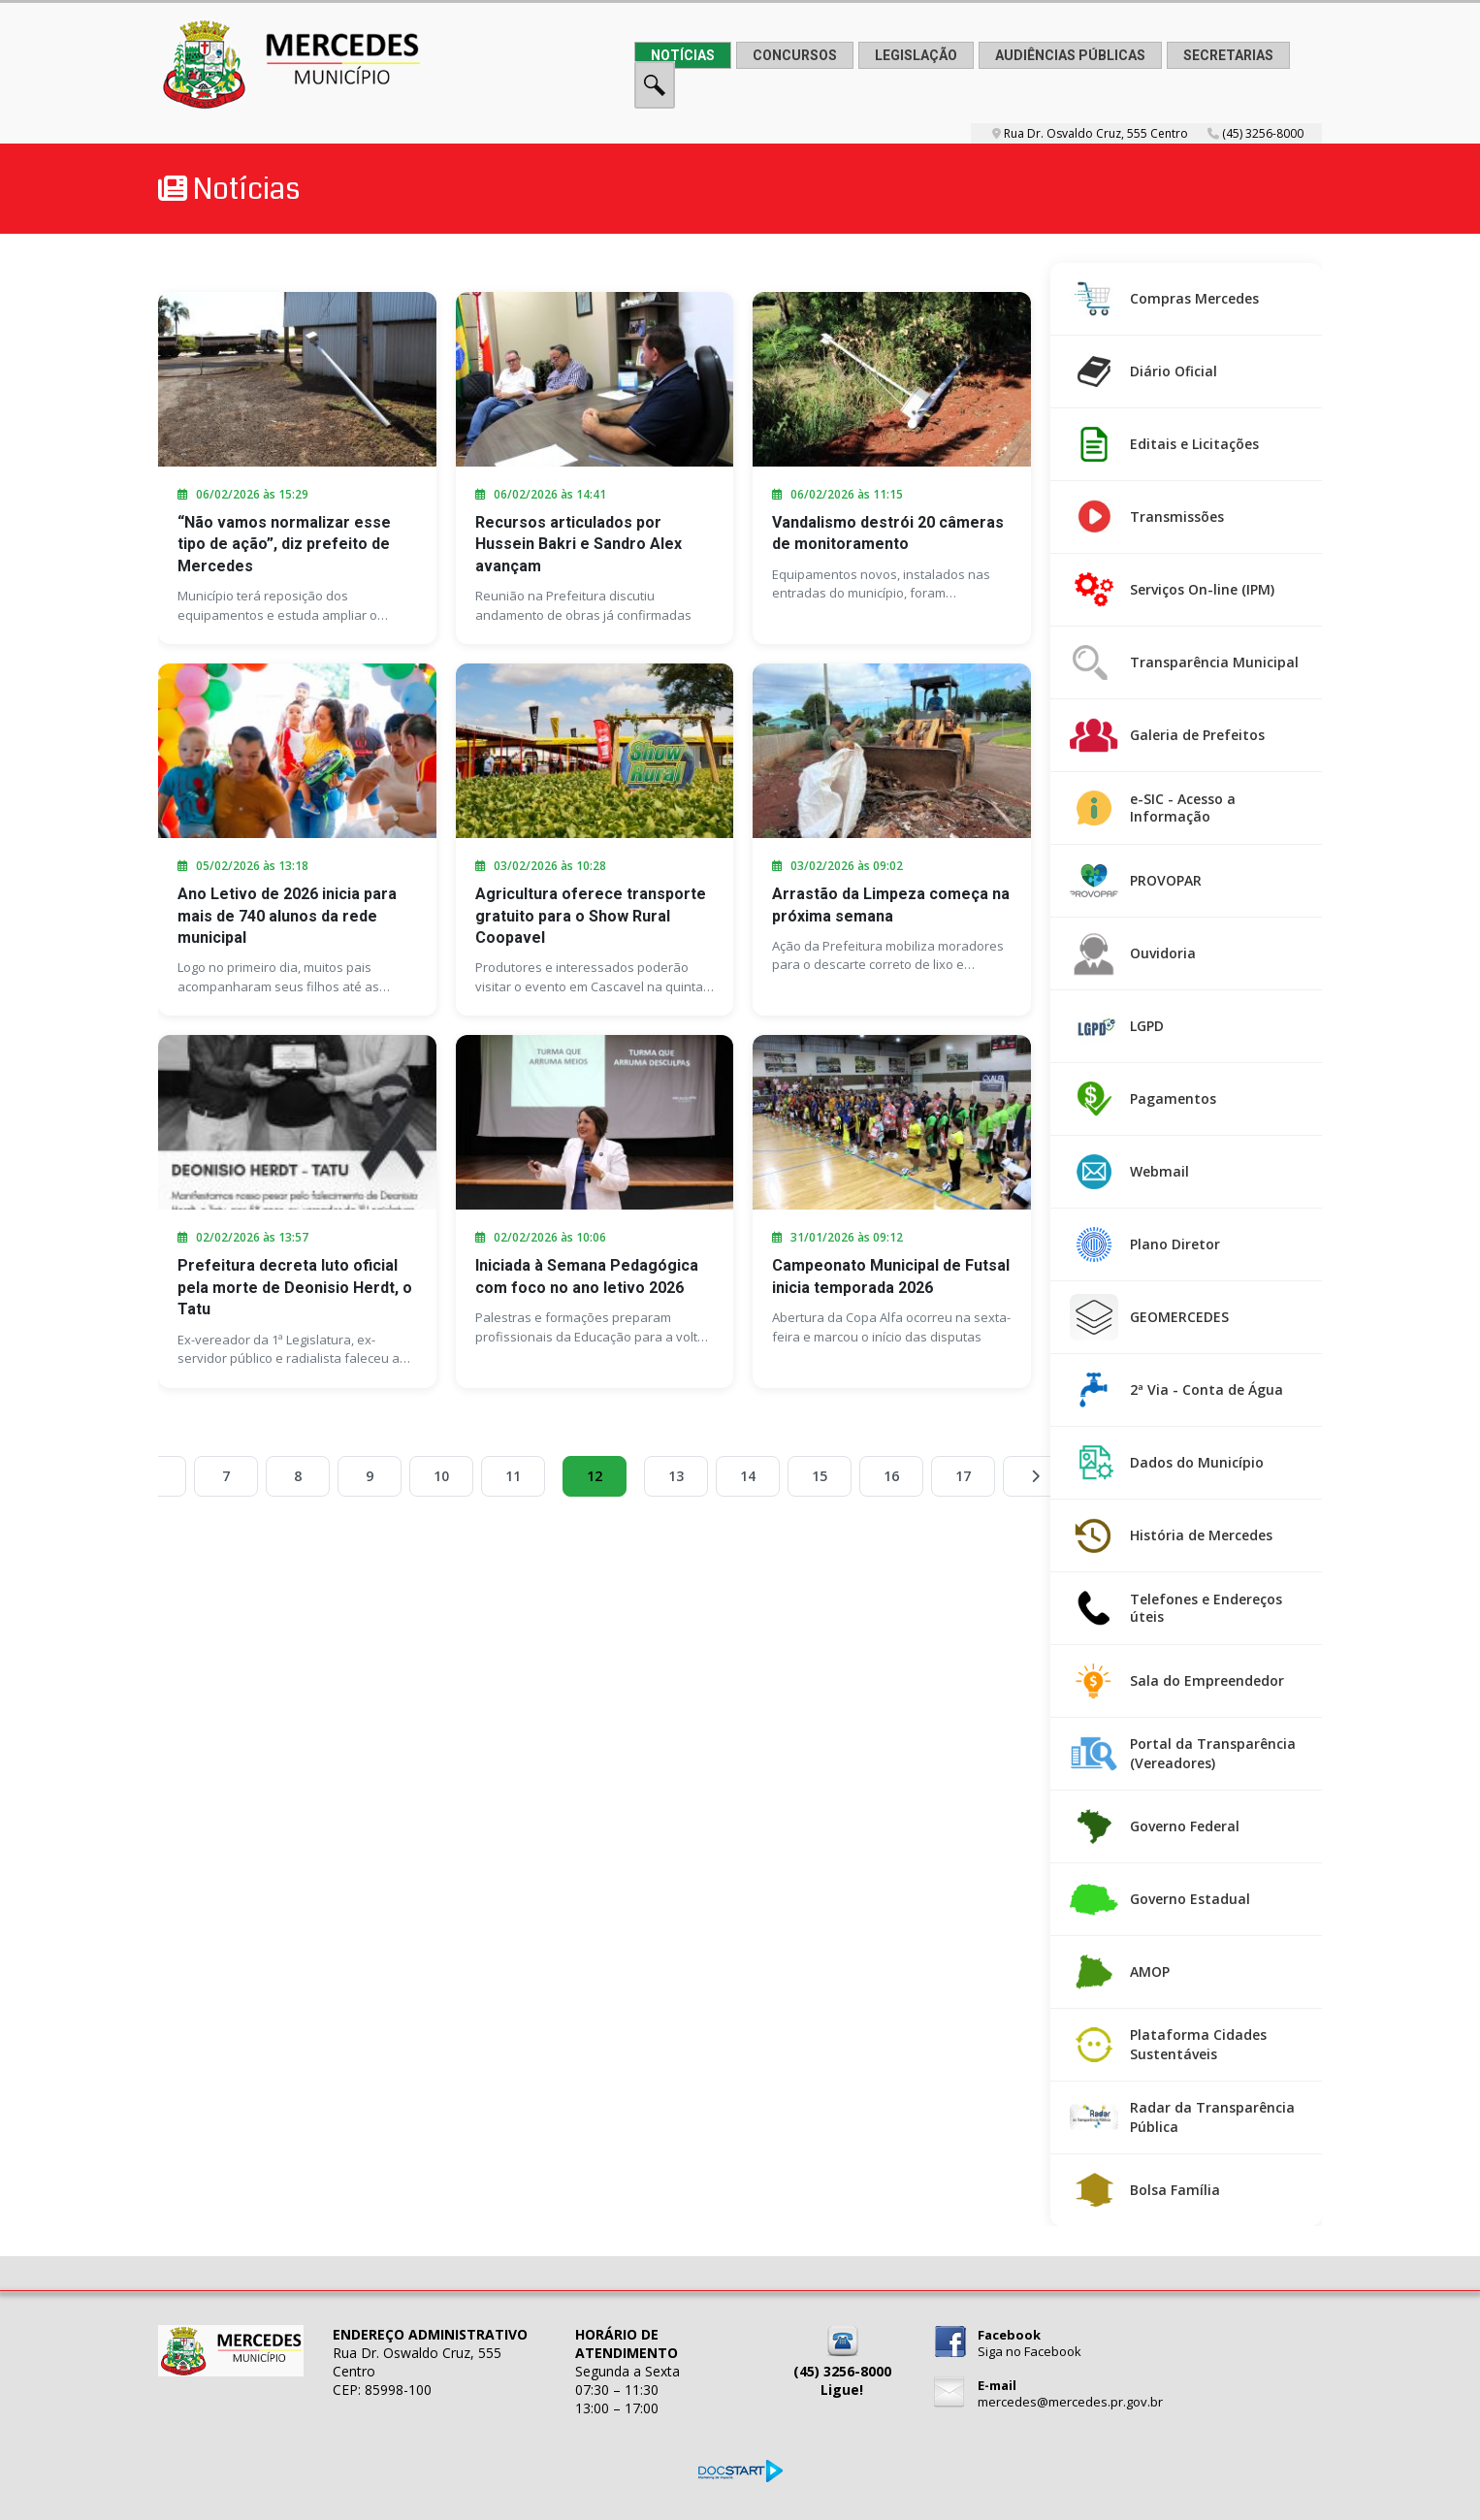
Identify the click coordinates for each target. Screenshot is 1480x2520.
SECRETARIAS (1228, 55)
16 (891, 1476)
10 (441, 1476)
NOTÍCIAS (683, 55)
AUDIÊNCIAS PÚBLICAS (1070, 55)
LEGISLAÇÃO (916, 55)
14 (748, 1476)
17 (963, 1476)
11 (513, 1476)
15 (819, 1476)
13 (676, 1476)
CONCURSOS (795, 55)
